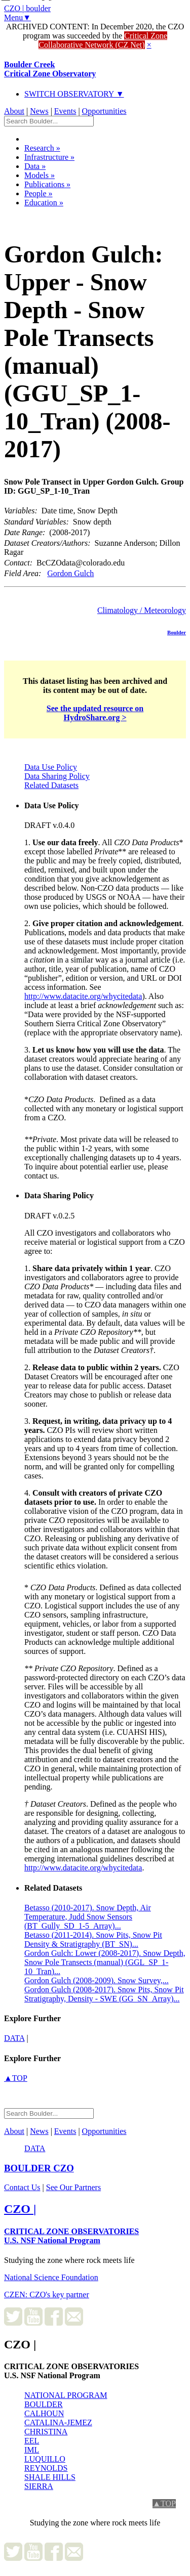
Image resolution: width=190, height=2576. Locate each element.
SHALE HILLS (49, 2477)
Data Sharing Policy (57, 776)
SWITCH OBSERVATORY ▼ (74, 94)
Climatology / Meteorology (141, 610)
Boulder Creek (50, 69)
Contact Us (22, 2187)
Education (43, 202)
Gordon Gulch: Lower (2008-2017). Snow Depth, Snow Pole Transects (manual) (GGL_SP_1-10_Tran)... (104, 1962)
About (14, 111)
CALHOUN (44, 2413)
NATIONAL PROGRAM (65, 2395)
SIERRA (38, 2486)
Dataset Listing (38, 215)
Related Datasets (51, 785)
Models (39, 175)
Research (42, 148)
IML (31, 2450)
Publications (47, 184)
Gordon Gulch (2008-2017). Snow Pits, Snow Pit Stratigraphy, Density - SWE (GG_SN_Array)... (104, 1994)
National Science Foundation (51, 2277)
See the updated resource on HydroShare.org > (95, 713)
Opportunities (104, 111)
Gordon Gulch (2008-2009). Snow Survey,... (96, 1980)
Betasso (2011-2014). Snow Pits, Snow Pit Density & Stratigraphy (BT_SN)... (93, 1939)
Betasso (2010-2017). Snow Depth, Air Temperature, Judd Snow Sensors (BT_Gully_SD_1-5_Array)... (87, 1916)
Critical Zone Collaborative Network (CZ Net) (103, 40)
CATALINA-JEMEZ (58, 2422)
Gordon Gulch (70, 573)
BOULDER (43, 2404)
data (14, 2038)
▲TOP (15, 2078)
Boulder (176, 632)
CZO (39, 2168)
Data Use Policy (50, 767)
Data (35, 166)
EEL (31, 2440)
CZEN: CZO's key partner (46, 2294)
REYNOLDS (45, 2468)
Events (65, 111)
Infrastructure (49, 157)
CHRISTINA (45, 2431)
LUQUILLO (44, 2459)
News (39, 111)
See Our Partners (73, 2187)
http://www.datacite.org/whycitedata (83, 996)
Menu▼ (17, 17)
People (38, 193)
